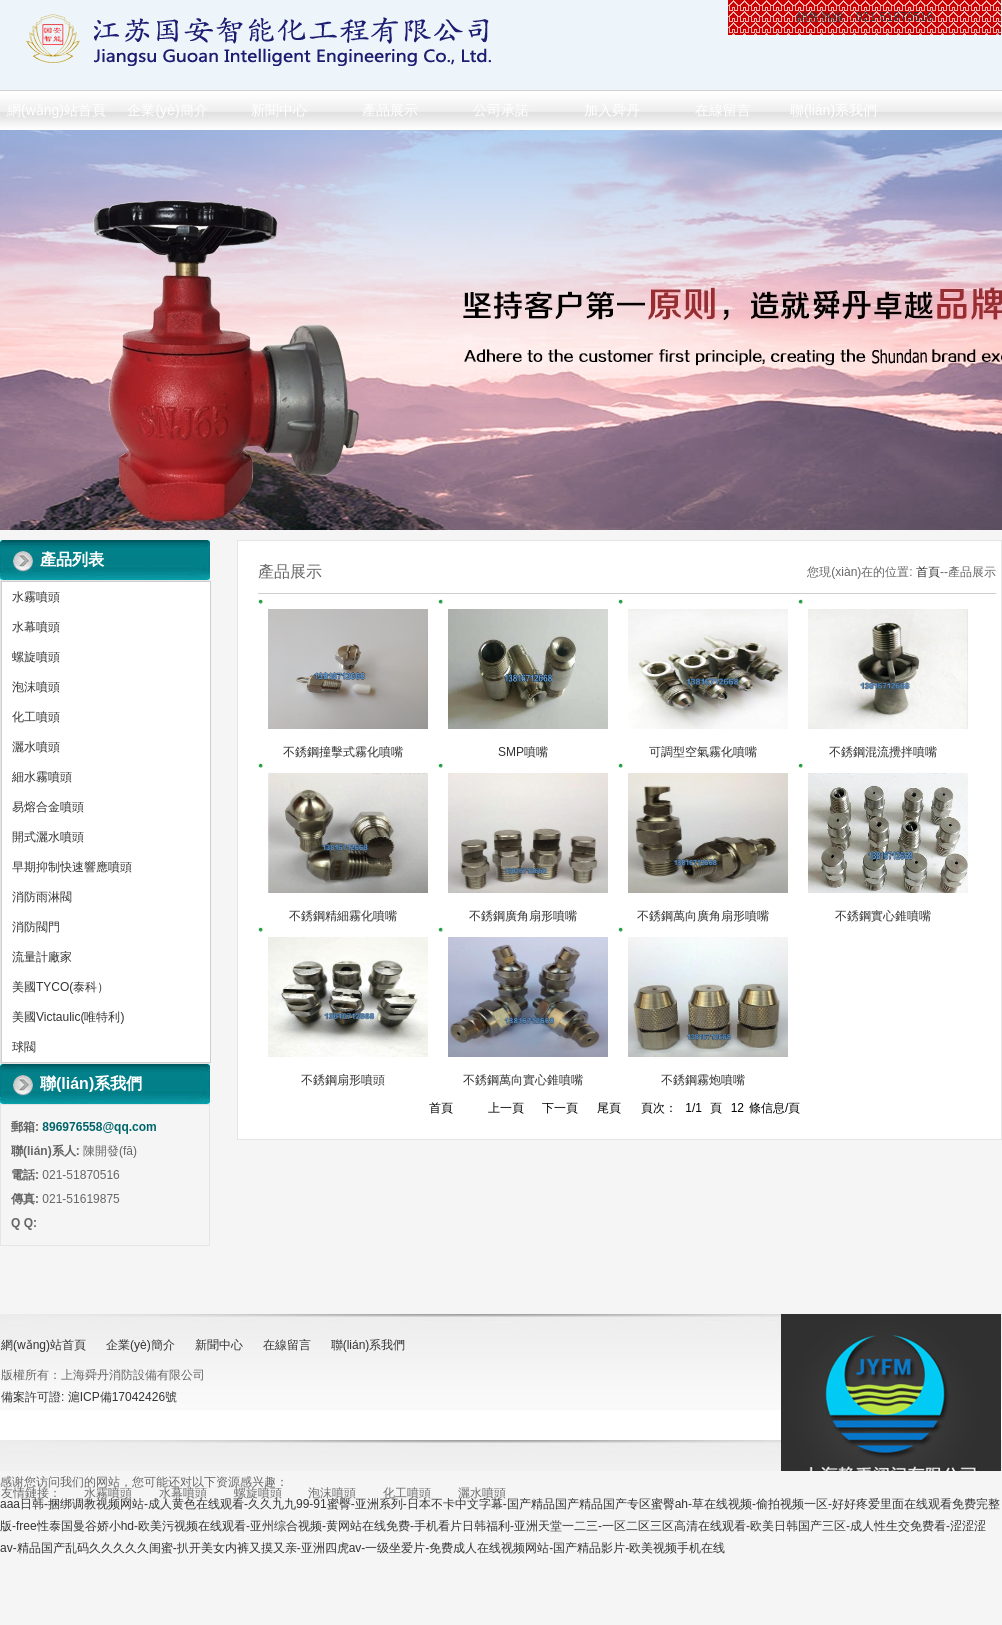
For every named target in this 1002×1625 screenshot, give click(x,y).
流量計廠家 (42, 957)
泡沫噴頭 (36, 687)
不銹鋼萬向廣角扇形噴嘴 (703, 916)
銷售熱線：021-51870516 (864, 17)
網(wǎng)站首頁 (56, 110)
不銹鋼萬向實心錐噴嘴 (523, 1080)
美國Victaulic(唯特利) (68, 1017)
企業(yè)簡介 (167, 110)
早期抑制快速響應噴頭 (72, 867)
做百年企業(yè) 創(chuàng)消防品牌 (501, 330)
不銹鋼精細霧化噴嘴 (343, 916)
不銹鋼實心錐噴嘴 (883, 916)
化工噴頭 (36, 717)
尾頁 (609, 1108)
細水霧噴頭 (42, 777)
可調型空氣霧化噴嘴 (703, 752)
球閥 (24, 1047)
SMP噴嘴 (523, 752)
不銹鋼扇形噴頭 (343, 1080)
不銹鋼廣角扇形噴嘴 (523, 916)
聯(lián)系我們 (833, 110)
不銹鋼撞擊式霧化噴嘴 (343, 752)
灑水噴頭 (36, 747)
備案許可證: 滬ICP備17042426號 (89, 1397)
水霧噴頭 (36, 597)
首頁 (928, 572)
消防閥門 (36, 927)
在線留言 (723, 110)
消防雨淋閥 (42, 897)
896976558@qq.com (99, 1127)
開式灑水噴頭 (48, 837)
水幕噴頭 (36, 627)
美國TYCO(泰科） (60, 987)
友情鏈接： (31, 1493)
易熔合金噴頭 (48, 807)
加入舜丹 (612, 110)
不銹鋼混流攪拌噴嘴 (883, 752)
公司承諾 (501, 110)
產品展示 (390, 110)
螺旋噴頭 (36, 657)
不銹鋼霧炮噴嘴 (703, 1080)
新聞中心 (279, 110)
